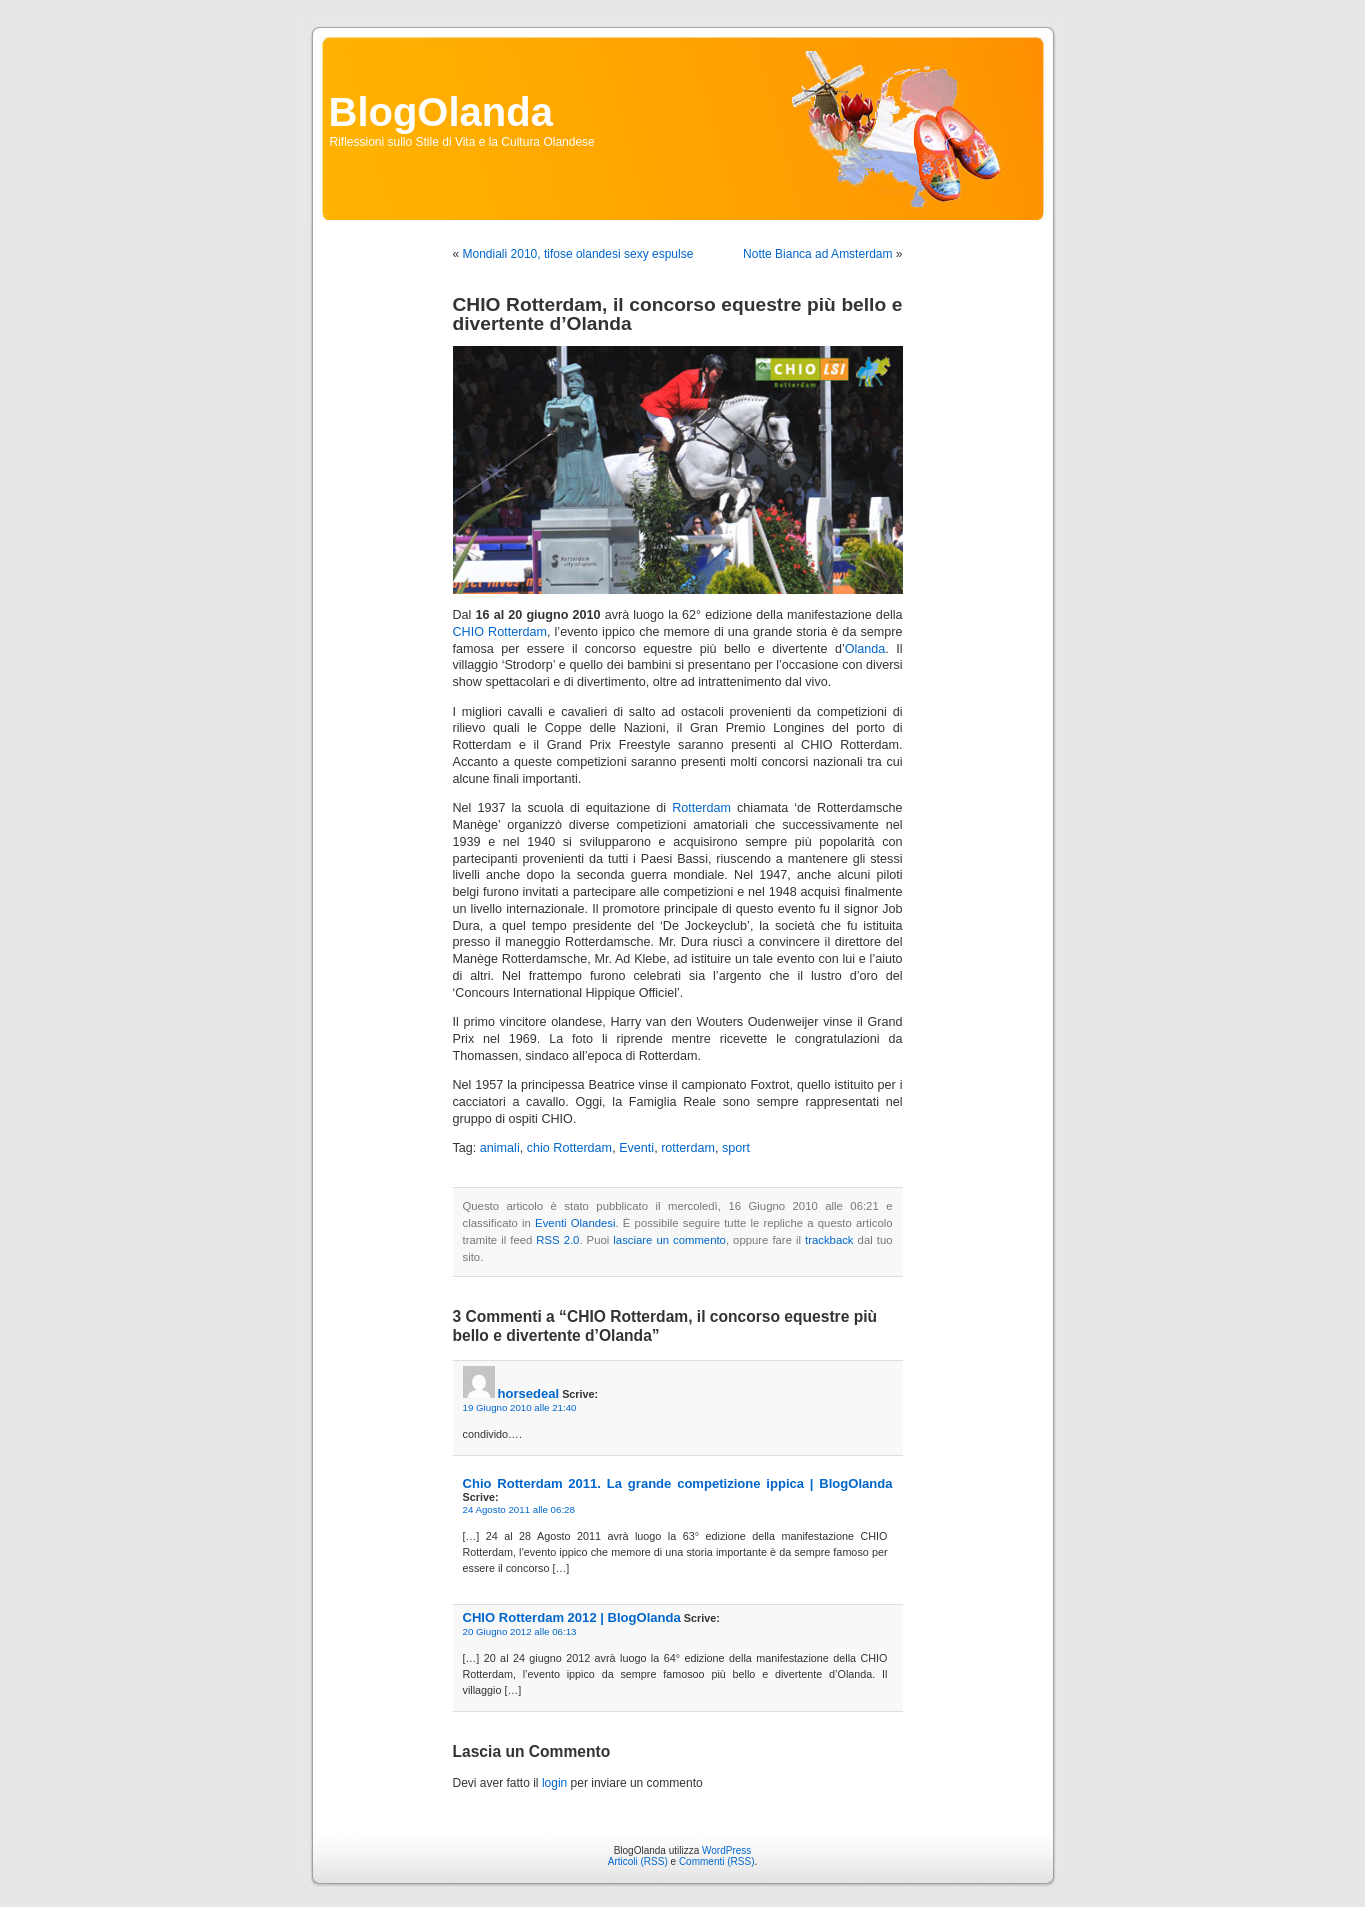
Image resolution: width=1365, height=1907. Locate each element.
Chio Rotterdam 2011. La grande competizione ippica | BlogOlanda (678, 1483)
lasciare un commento (669, 1240)
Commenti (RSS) (717, 1861)
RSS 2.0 (557, 1240)
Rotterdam (701, 808)
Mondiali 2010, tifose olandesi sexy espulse (578, 254)
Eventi (636, 1148)
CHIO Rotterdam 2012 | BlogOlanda (572, 1617)
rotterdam (688, 1148)
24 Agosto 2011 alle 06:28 (519, 1509)
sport (736, 1148)
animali (500, 1148)
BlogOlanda (441, 112)
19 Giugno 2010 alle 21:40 (520, 1407)
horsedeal (529, 1393)
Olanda (865, 649)
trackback (829, 1240)
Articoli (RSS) (638, 1861)
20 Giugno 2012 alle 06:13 (520, 1631)
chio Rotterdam (569, 1148)
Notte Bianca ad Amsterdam (817, 254)
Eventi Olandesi (575, 1223)
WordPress (726, 1850)
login (554, 1783)
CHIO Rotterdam (500, 632)
